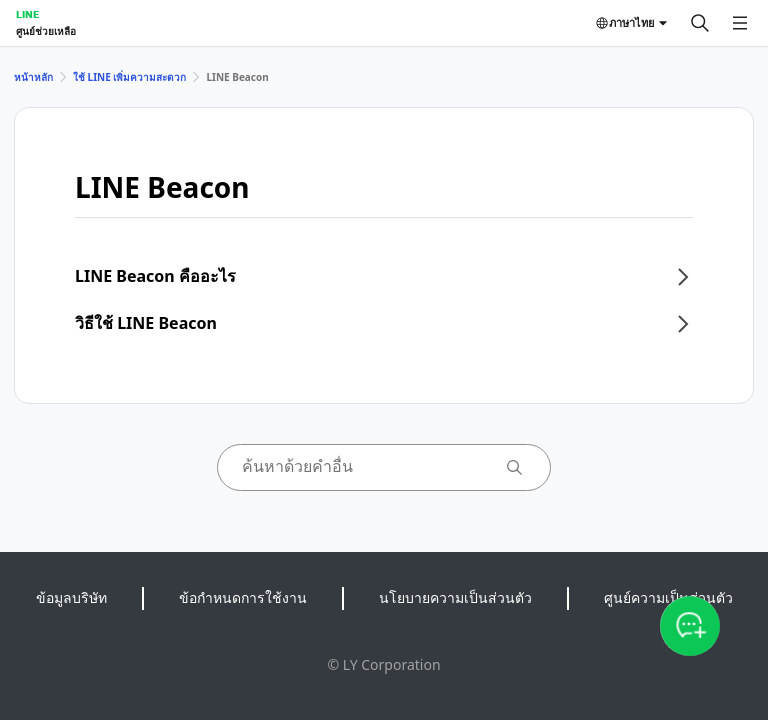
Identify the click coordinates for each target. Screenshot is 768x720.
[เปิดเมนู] (740, 23)
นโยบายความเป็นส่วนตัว (455, 597)
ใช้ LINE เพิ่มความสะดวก (129, 77)
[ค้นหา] (700, 23)
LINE (27, 14)
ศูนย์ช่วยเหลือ (46, 31)
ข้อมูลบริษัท (71, 597)
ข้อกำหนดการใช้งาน (243, 597)
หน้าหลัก (33, 77)
